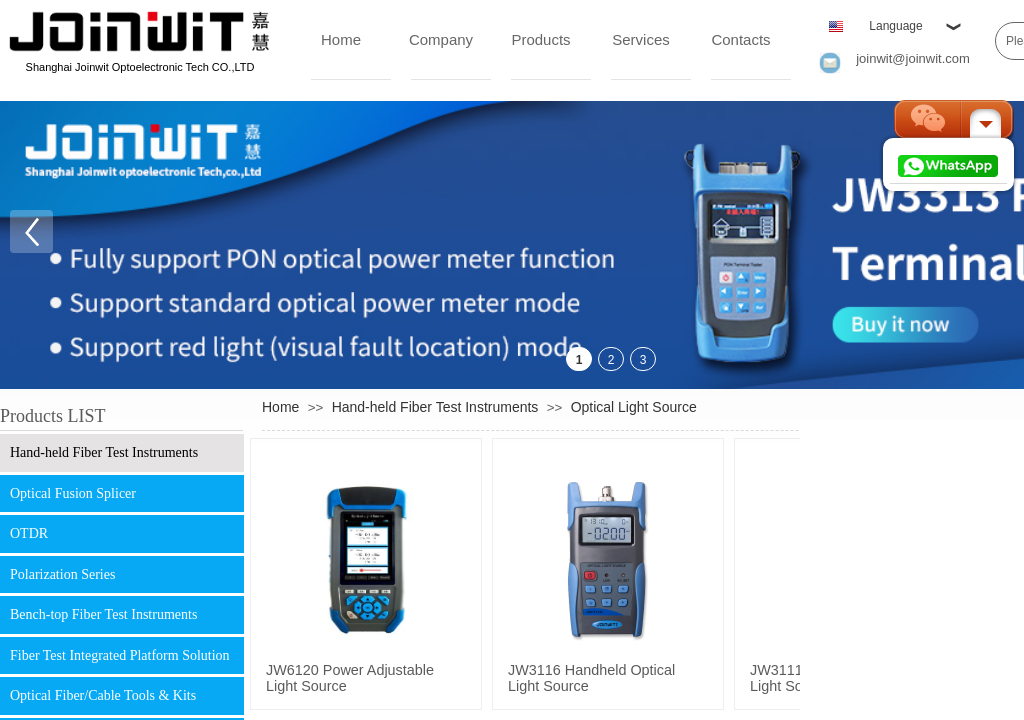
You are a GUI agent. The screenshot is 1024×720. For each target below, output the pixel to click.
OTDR (29, 533)
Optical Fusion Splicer (73, 493)
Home (341, 39)
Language (895, 26)
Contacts (740, 39)
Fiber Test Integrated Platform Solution (120, 655)
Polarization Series (62, 574)
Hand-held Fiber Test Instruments (104, 452)
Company (441, 39)
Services (641, 39)
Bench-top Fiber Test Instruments (103, 614)
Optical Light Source (634, 407)
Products (540, 39)
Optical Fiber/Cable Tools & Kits (103, 695)
